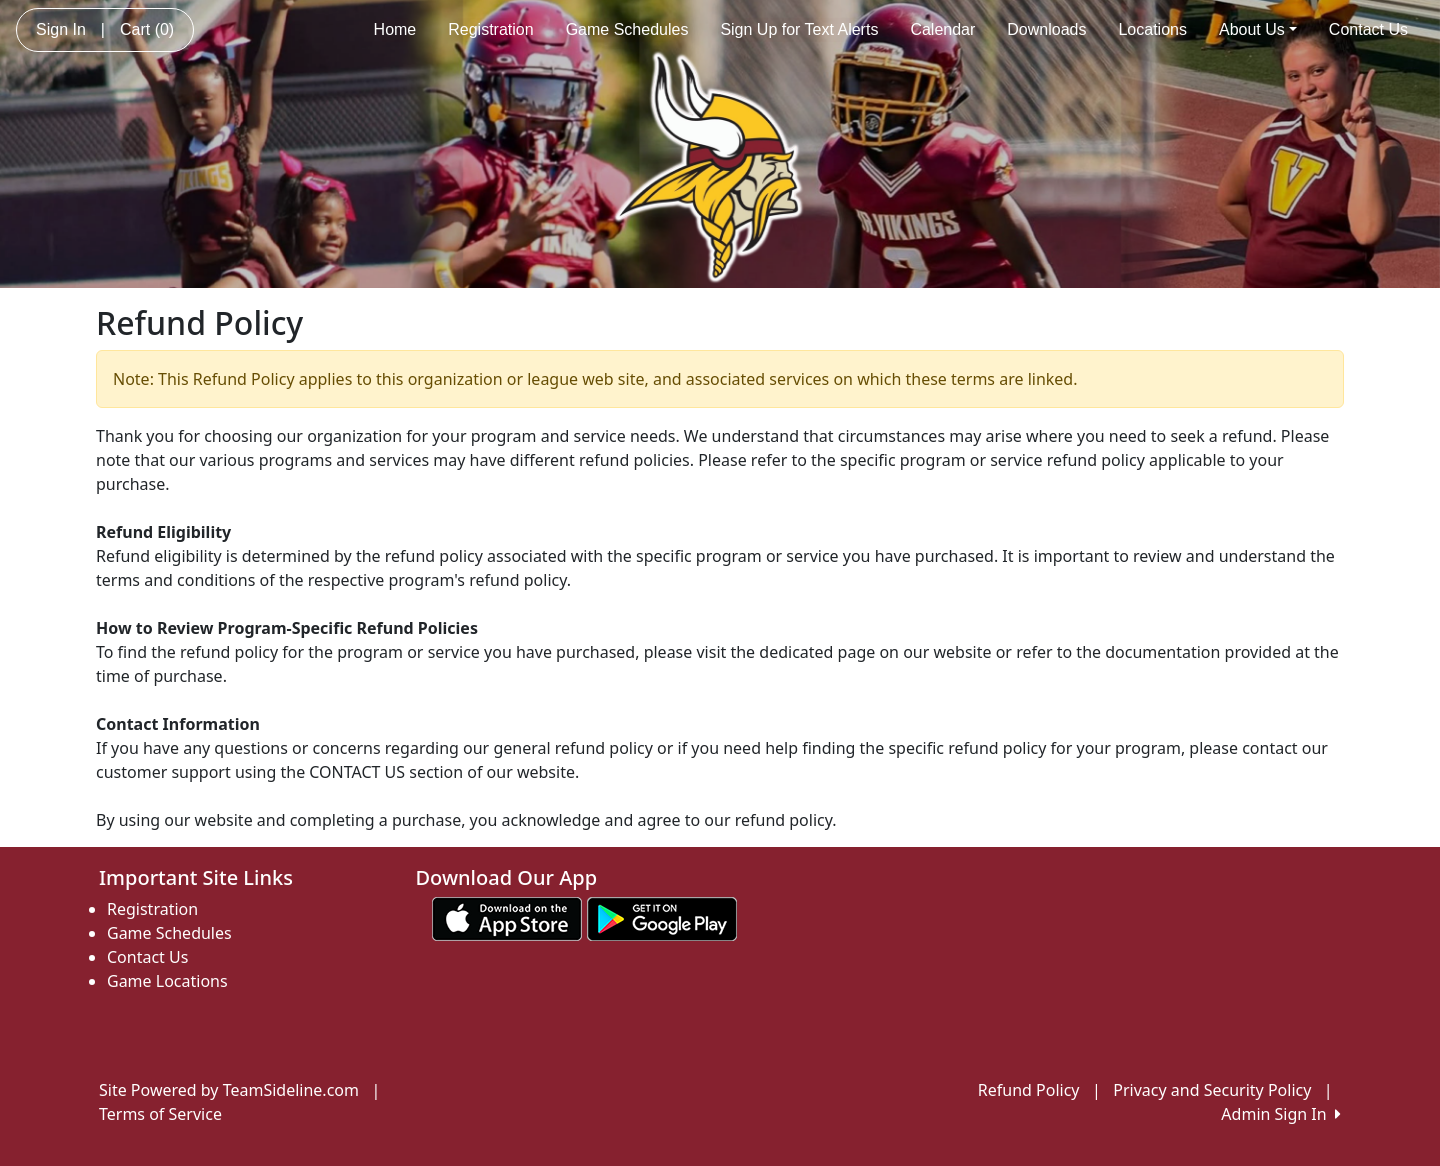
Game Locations (167, 981)
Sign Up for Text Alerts (799, 29)
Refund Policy (1029, 1090)
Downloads (1046, 29)
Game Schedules (627, 29)
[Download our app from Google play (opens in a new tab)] (662, 918)
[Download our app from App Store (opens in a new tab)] (507, 918)
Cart (147, 29)
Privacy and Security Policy (1212, 1090)
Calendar (942, 29)
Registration (490, 29)
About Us (1258, 29)
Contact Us (1368, 29)
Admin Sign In (1281, 1114)
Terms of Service (160, 1114)
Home (395, 29)
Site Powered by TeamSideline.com (229, 1090)
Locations (1152, 29)
